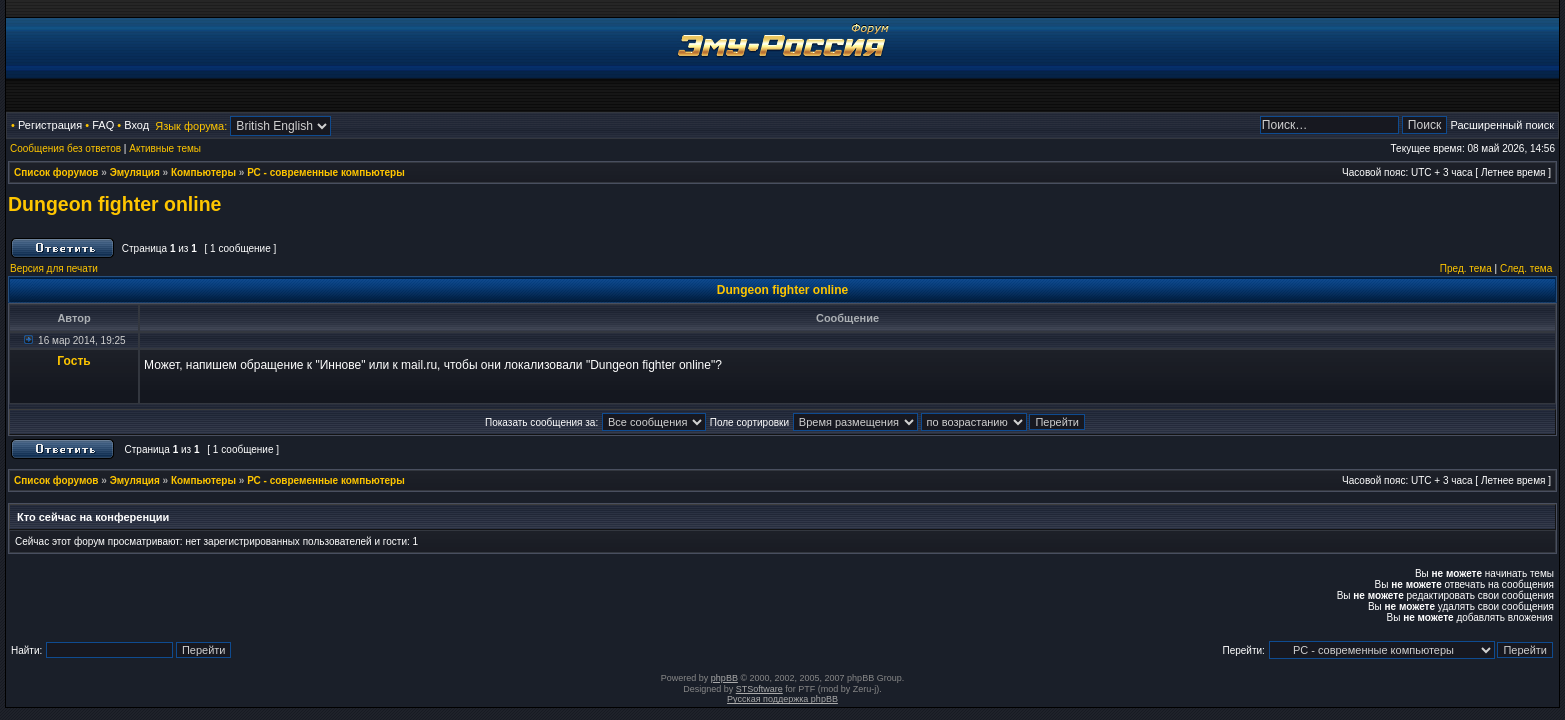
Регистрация (50, 125)
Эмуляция (135, 172)
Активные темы (165, 148)
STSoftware (759, 689)
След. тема (1526, 268)
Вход (136, 125)
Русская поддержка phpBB (782, 699)
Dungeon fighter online (114, 204)
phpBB (724, 678)
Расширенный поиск (1502, 125)
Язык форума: (191, 126)
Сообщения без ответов (65, 148)
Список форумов (56, 172)
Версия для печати (54, 268)
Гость (73, 361)
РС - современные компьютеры (326, 172)
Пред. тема (1466, 268)
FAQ (103, 125)
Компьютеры (203, 172)
